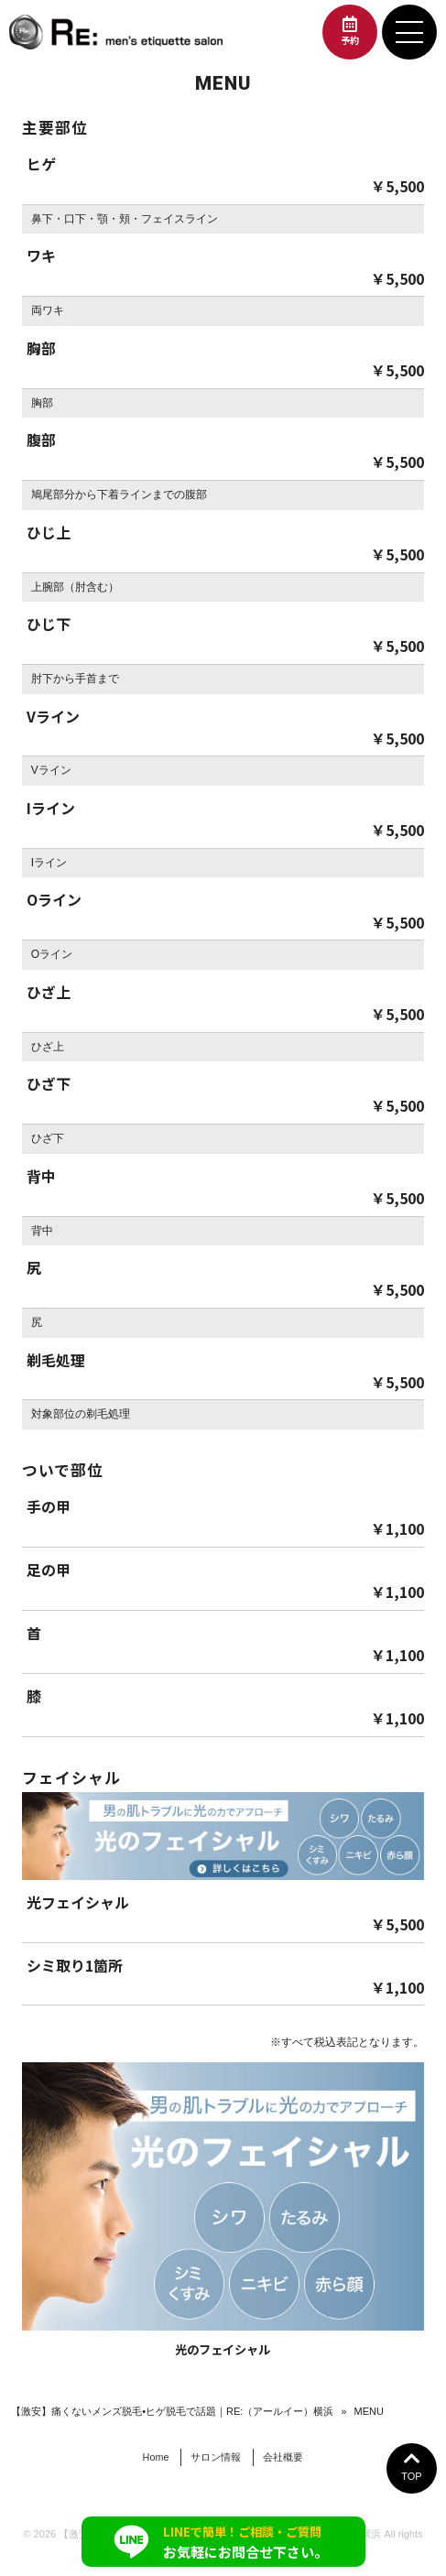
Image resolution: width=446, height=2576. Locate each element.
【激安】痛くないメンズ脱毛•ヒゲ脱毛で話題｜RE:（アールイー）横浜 (172, 2411)
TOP (411, 2466)
